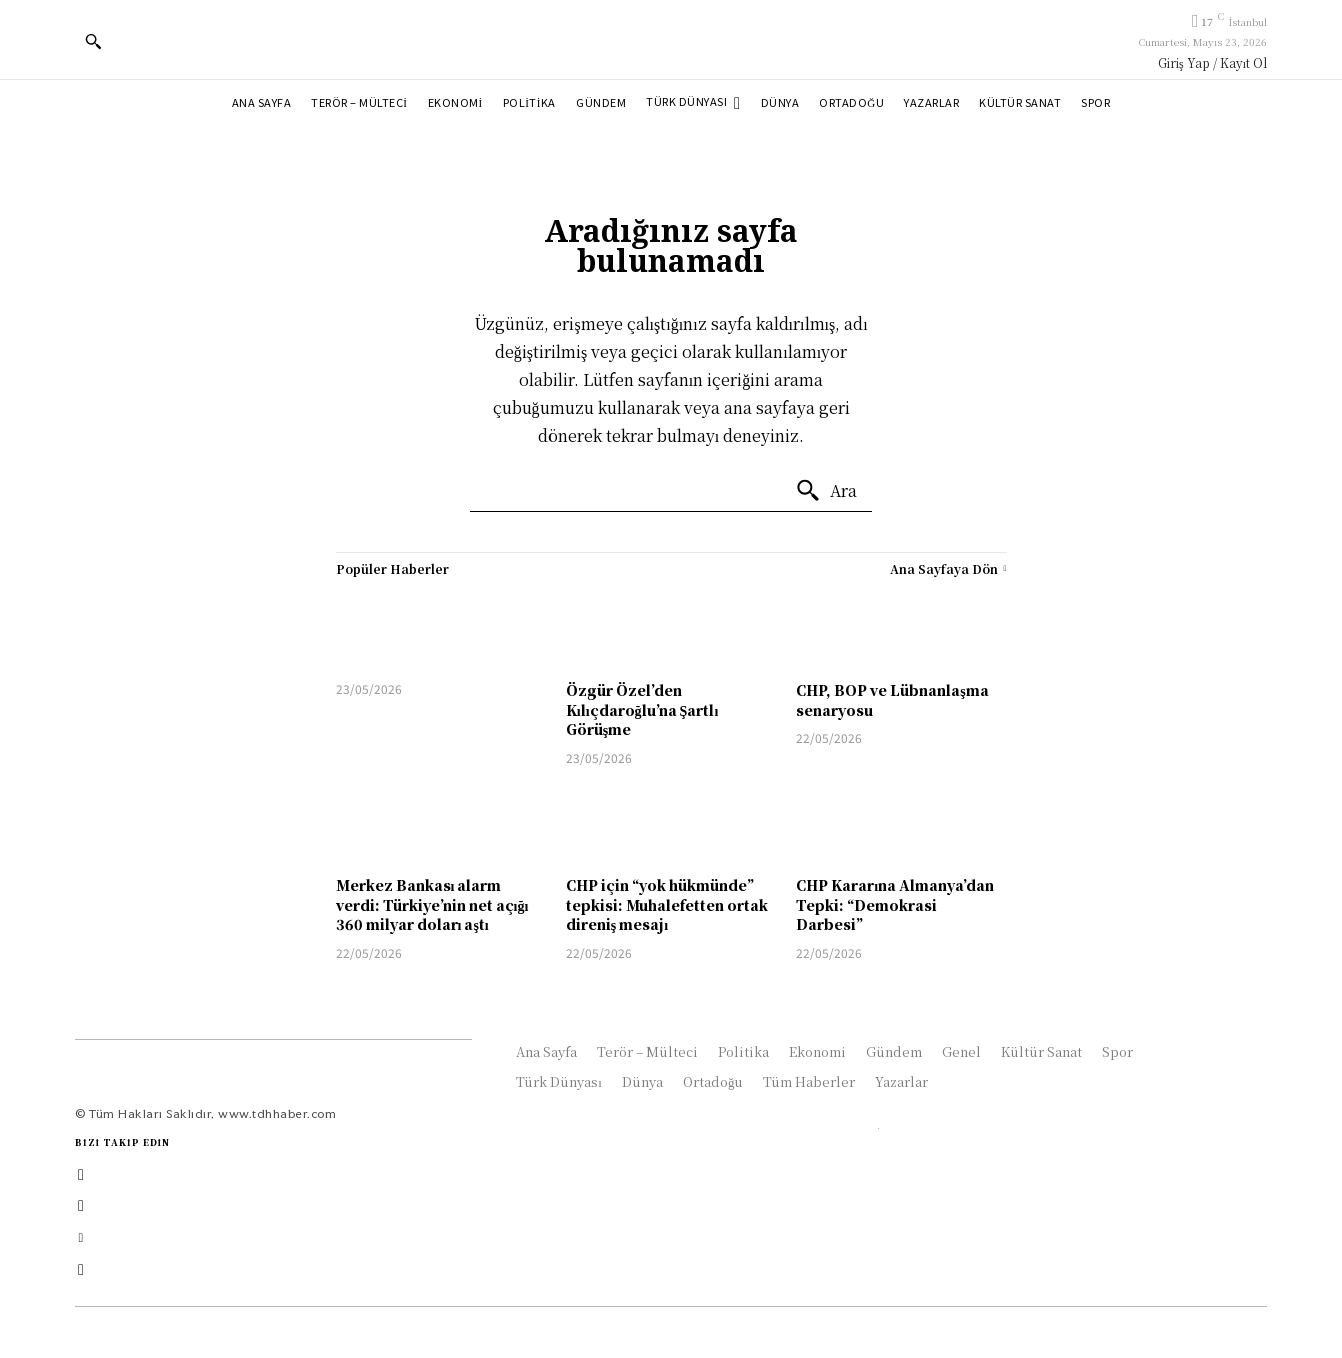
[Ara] (826, 491)
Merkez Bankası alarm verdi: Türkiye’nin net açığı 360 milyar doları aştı (432, 904)
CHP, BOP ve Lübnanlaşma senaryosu (892, 700)
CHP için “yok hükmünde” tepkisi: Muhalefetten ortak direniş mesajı (667, 904)
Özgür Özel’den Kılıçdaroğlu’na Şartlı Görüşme (642, 709)
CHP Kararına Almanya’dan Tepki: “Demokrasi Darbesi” (895, 904)
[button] (93, 41)
